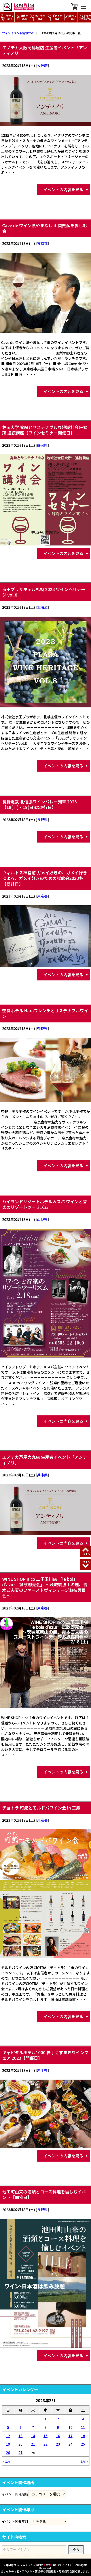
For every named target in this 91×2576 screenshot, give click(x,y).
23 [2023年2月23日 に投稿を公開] (58, 2444)
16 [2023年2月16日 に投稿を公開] (58, 2435)
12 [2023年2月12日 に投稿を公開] (8, 2435)
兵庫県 (42, 1475)
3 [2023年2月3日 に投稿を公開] (71, 2419)
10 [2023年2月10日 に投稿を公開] (70, 2427)
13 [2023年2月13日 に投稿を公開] (21, 2435)
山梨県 (42, 1219)
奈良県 (42, 1028)
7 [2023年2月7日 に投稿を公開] (33, 2427)
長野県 (42, 819)
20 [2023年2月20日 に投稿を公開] (21, 2444)
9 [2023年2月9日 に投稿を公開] (58, 2427)
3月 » (84, 2461)
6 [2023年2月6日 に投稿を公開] (20, 2427)
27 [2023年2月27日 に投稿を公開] (21, 2452)
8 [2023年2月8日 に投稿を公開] (45, 2427)
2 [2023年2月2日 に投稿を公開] (58, 2419)
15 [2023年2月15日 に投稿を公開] (45, 2435)
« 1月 (7, 2461)
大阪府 (42, 65)
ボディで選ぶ (54, 17)
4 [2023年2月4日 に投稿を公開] (83, 2419)
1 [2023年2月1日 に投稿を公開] (45, 2419)
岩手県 (42, 2070)
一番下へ (85, 1561)
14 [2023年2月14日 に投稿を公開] (33, 2435)
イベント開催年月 (15, 2521)
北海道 (42, 607)
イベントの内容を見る (63, 189)
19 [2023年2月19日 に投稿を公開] (8, 2444)
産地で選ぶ (70, 17)
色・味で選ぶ (37, 17)
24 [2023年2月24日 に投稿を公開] (70, 2444)
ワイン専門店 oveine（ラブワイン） (51, 2564)
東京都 (42, 243)
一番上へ (85, 1554)
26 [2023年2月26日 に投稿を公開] (8, 2452)
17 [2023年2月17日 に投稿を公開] (70, 2435)
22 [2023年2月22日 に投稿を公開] (45, 2444)
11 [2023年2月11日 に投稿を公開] (83, 2427)
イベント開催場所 (15, 2494)
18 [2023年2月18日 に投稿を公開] (83, 2435)
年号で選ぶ (7, 17)
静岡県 (42, 445)
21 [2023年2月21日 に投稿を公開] (33, 2444)
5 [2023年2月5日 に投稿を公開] (8, 2427)
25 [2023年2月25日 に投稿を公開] (83, 2444)
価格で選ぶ (22, 17)
